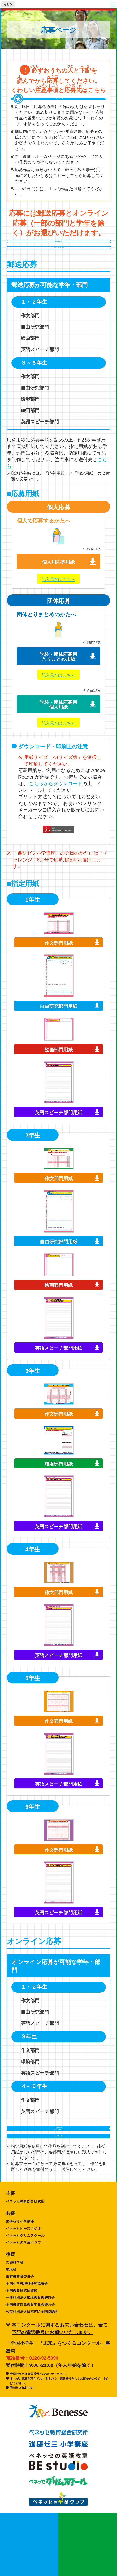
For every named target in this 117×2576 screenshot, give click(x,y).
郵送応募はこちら (59, 255)
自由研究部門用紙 (69, 1033)
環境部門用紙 (72, 1490)
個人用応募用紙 (69, 588)
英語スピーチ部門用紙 (67, 1139)
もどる (8, 4)
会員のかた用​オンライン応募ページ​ (58, 2165)
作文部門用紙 (72, 969)
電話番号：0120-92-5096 (32, 2421)
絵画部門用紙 (72, 1076)
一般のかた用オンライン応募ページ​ (58, 2190)
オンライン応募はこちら (59, 270)
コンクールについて (58, 104)
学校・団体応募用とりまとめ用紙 (68, 683)
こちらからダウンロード (55, 810)
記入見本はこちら (58, 606)
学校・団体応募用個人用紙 (68, 731)
